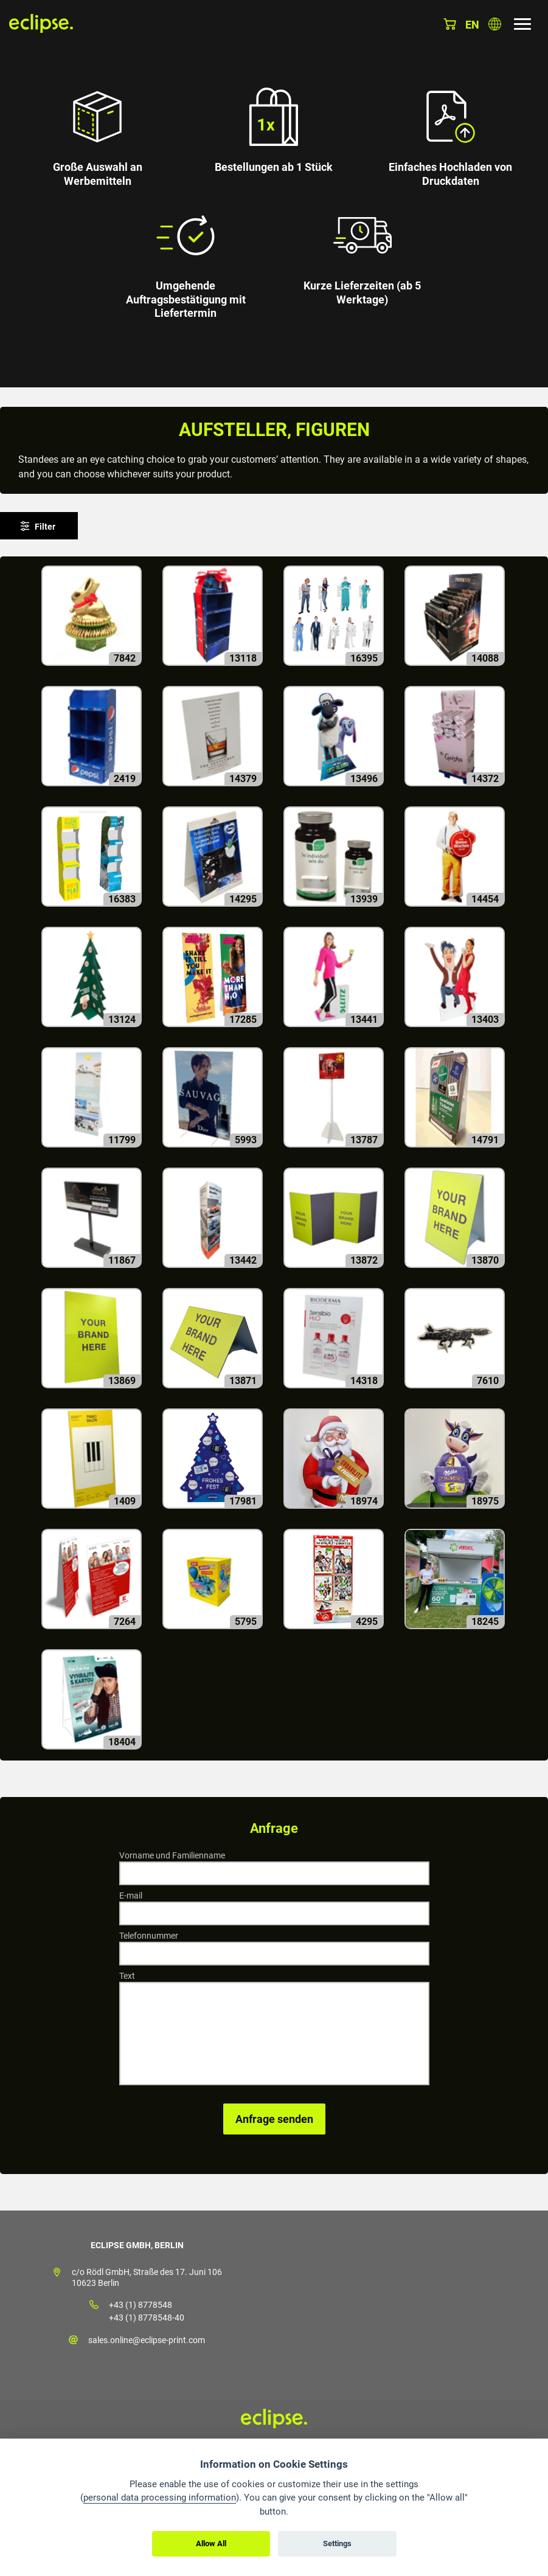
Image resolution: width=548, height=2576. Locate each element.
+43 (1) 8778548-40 (146, 2317)
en (472, 24)
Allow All (211, 2543)
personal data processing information (159, 2497)
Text (127, 1976)
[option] (274, 193)
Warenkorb (449, 24)
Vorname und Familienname (172, 1855)
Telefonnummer (148, 1935)
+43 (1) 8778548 (140, 2305)
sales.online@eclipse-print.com (146, 2340)
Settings (337, 2543)
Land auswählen (494, 24)
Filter (45, 526)
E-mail (130, 1895)
